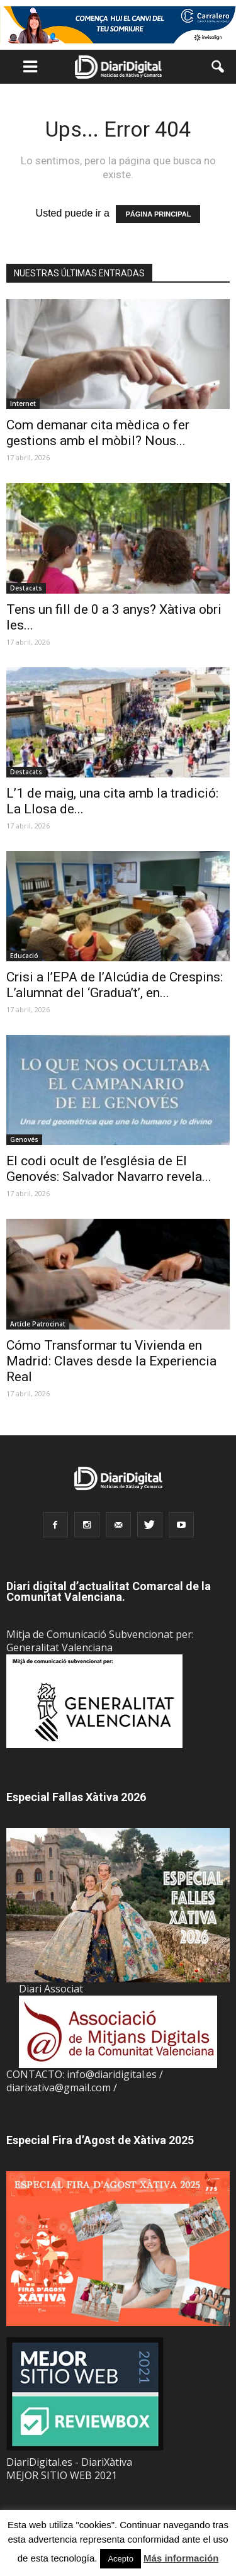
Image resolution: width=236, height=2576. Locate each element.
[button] (218, 67)
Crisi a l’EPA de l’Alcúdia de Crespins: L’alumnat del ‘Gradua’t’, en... (114, 984)
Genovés (24, 1139)
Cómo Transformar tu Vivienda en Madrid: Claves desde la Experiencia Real (111, 1361)
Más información (180, 2558)
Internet (23, 403)
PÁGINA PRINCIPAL (158, 214)
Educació (24, 955)
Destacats (26, 588)
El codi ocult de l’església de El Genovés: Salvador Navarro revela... (108, 1168)
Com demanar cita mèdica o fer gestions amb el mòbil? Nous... (97, 432)
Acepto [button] (120, 2558)
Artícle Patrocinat (37, 1323)
